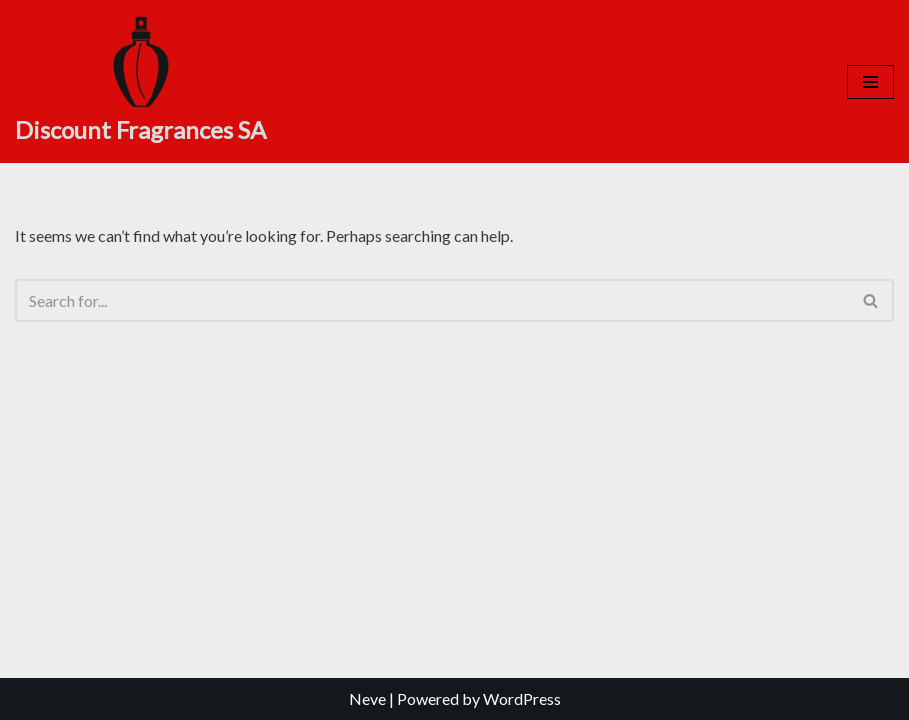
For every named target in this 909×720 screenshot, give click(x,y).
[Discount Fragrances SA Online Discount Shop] (140, 81)
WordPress (522, 698)
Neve (367, 698)
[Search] (432, 300)
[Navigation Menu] (870, 82)
